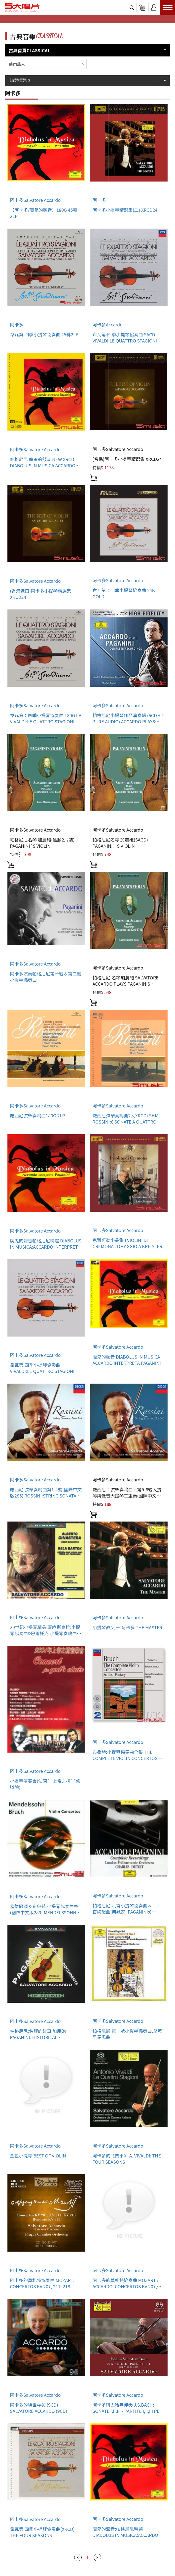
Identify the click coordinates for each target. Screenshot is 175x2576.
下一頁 (97, 2557)
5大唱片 (22, 7)
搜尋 (132, 7)
